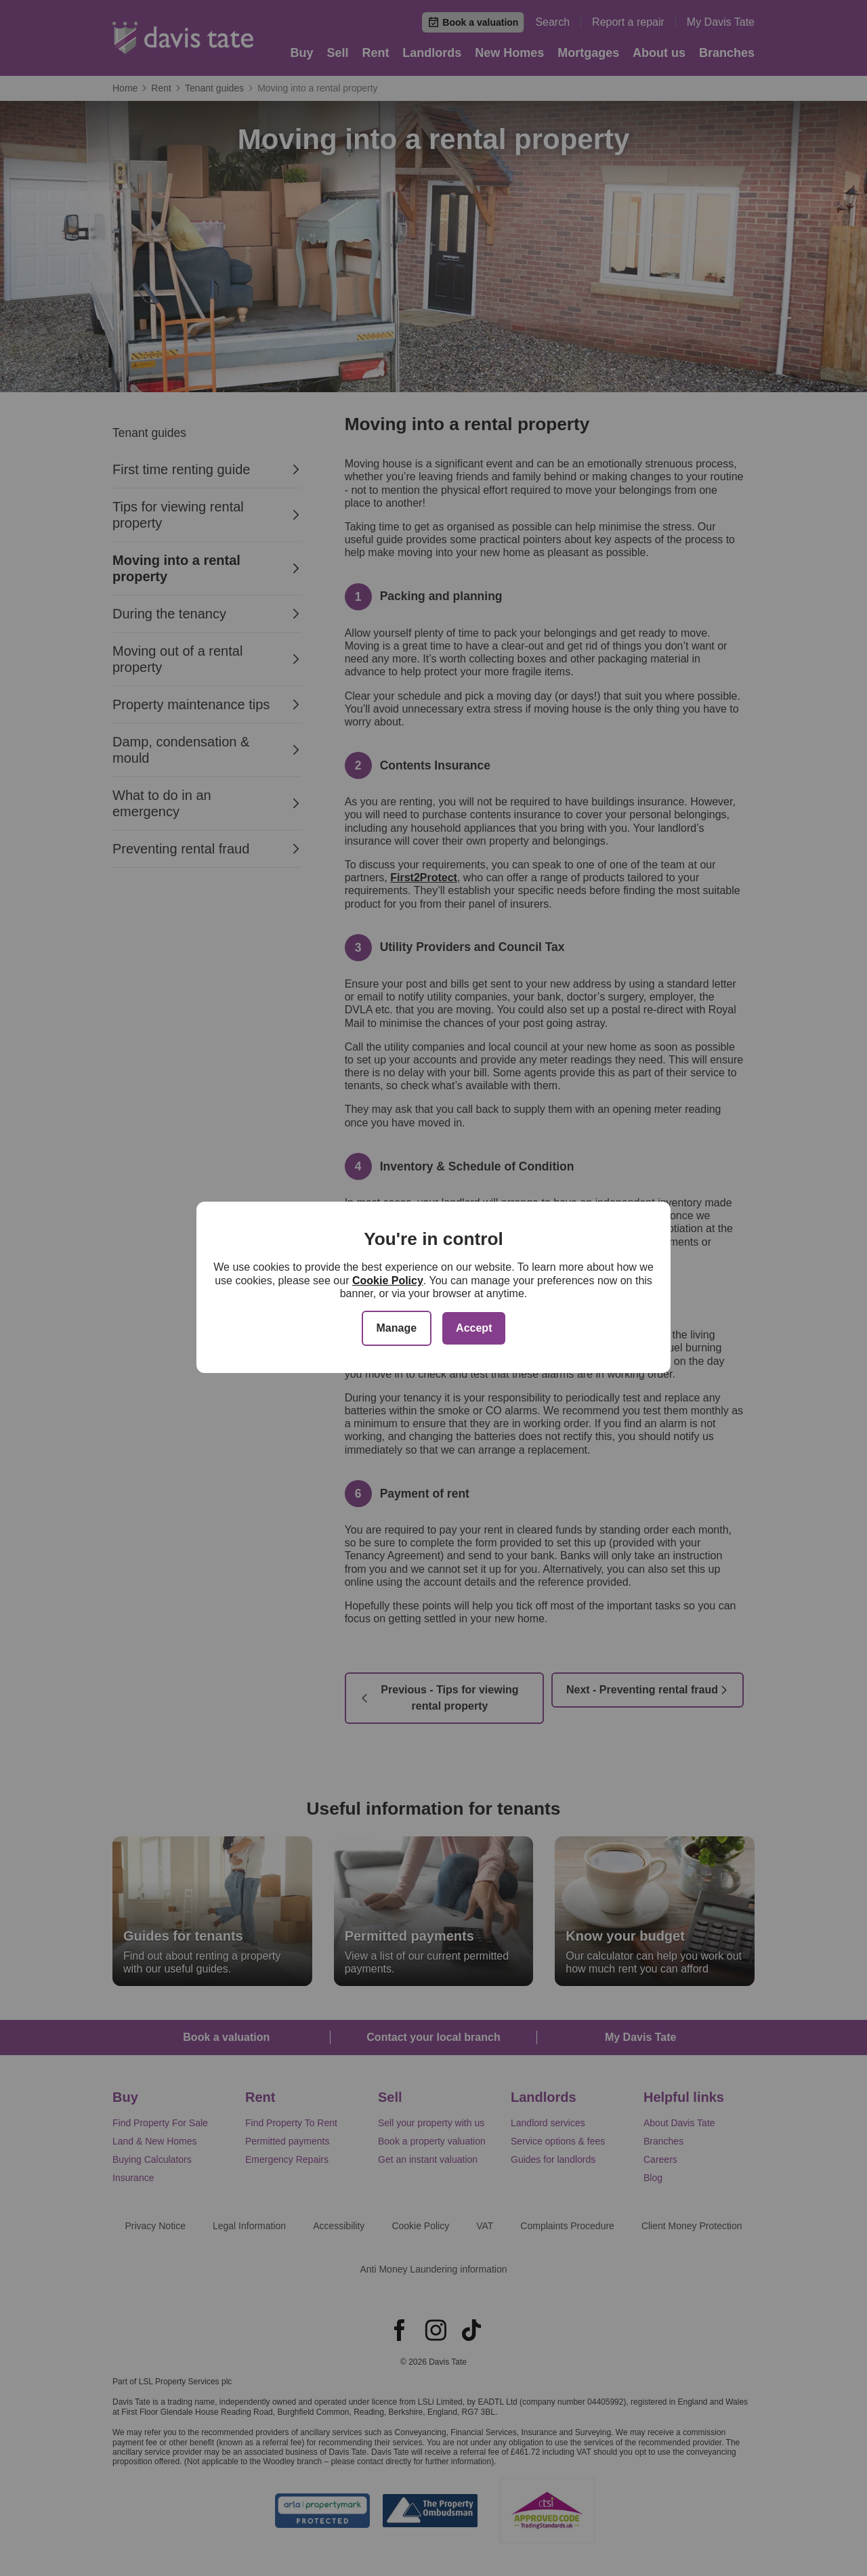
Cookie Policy (387, 1280)
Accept (474, 1328)
